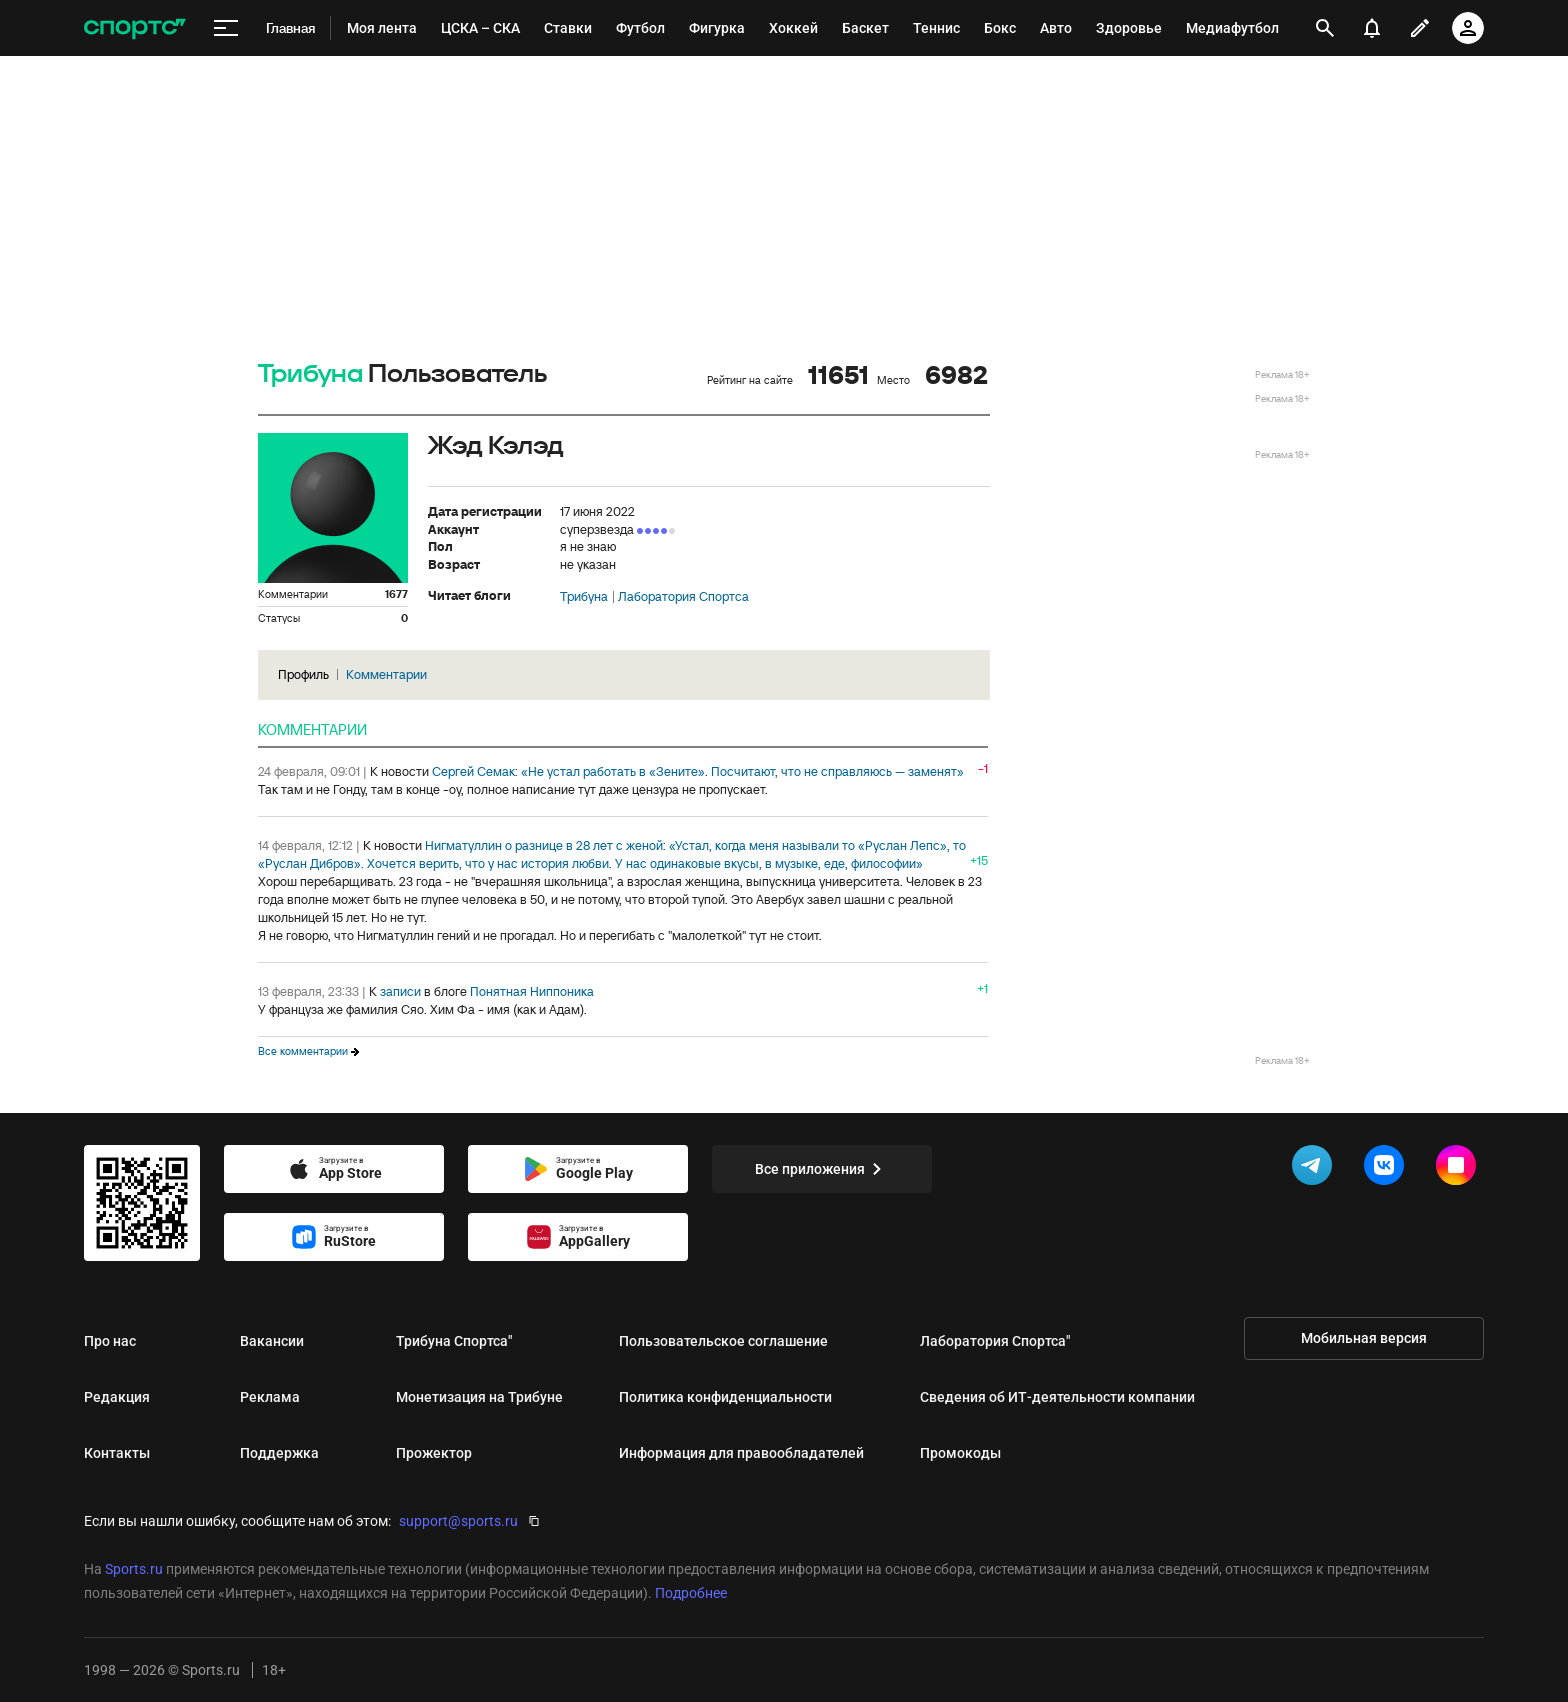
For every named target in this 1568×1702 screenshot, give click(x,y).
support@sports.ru (458, 1521)
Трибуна (310, 374)
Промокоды (960, 1453)
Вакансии (272, 1341)
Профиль (303, 674)
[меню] (226, 28)
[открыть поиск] (1325, 28)
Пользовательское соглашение (723, 1341)
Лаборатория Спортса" (995, 1341)
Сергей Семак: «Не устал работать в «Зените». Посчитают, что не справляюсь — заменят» (698, 771)
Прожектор (434, 1453)
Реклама (270, 1397)
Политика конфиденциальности (725, 1397)
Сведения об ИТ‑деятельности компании (1057, 1397)
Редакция (117, 1397)
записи (400, 991)
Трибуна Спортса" (454, 1341)
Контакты (117, 1453)
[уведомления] (1372, 28)
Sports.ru (134, 1569)
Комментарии (386, 674)
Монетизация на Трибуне (479, 1397)
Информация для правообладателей (741, 1453)
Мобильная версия (1364, 1338)
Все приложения (822, 1169)
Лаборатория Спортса (683, 597)
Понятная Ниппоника (532, 991)
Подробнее (691, 1593)
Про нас (110, 1341)
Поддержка (279, 1453)
